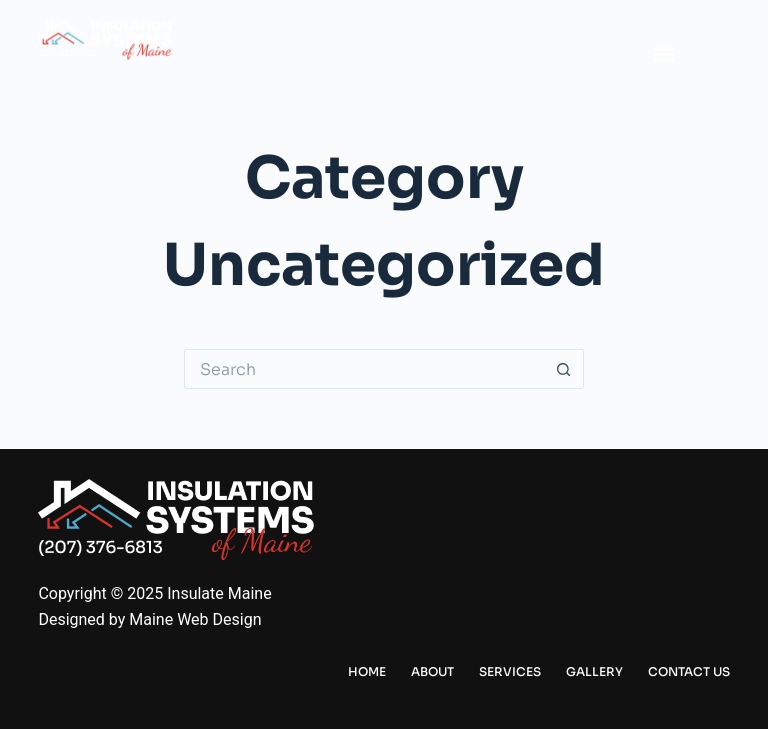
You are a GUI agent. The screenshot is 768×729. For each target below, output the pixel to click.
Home (367, 671)
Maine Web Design (195, 619)
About (432, 671)
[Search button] (564, 369)
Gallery (594, 671)
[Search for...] (364, 369)
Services (510, 671)
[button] (663, 54)
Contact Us (689, 671)
